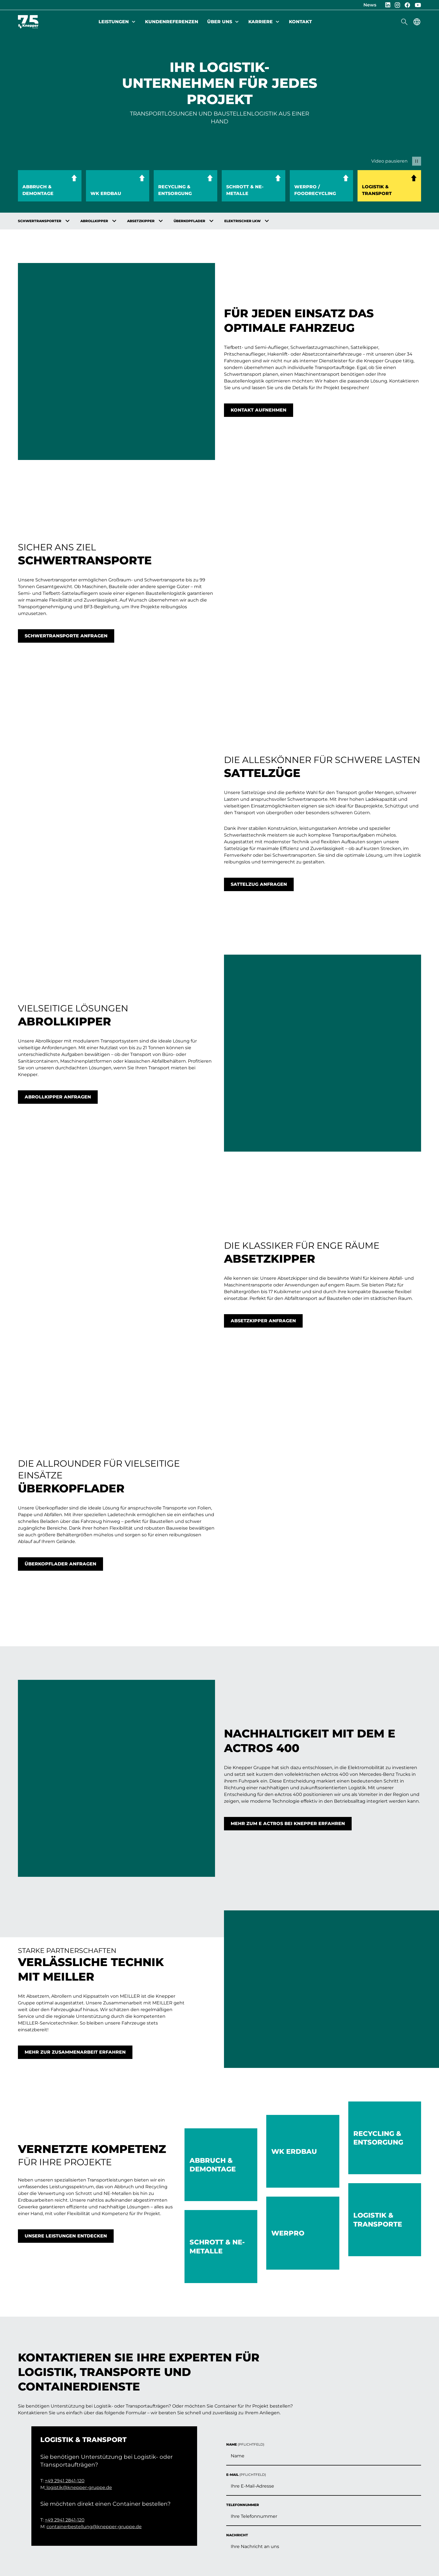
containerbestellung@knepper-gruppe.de (94, 2328)
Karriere (264, 21)
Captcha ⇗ (298, 2276)
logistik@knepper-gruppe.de (79, 2288)
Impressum (28, 2509)
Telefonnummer (242, 2160)
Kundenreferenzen (171, 21)
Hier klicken (276, 2270)
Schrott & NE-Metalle (244, 190)
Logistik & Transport (377, 190)
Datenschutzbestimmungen (307, 2249)
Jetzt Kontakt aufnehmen (367, 2472)
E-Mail (246, 2130)
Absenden (246, 2292)
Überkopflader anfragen (60, 1293)
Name (245, 2100)
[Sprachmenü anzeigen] (417, 22)
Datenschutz (66, 2509)
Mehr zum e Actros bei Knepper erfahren (288, 1503)
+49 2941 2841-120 (65, 2282)
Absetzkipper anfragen (263, 1099)
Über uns (223, 21)
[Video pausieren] (395, 161)
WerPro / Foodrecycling (315, 190)
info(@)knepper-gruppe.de (361, 2456)
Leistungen (117, 21)
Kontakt (300, 21)
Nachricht (237, 2190)
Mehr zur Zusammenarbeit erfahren (75, 1707)
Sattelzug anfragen (259, 761)
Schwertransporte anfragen (66, 562)
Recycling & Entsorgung (175, 190)
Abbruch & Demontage (37, 190)
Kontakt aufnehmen (258, 385)
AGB (97, 2509)
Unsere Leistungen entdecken (66, 1891)
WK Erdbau (105, 193)
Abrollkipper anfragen (58, 924)
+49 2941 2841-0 (347, 2449)
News (369, 5)
